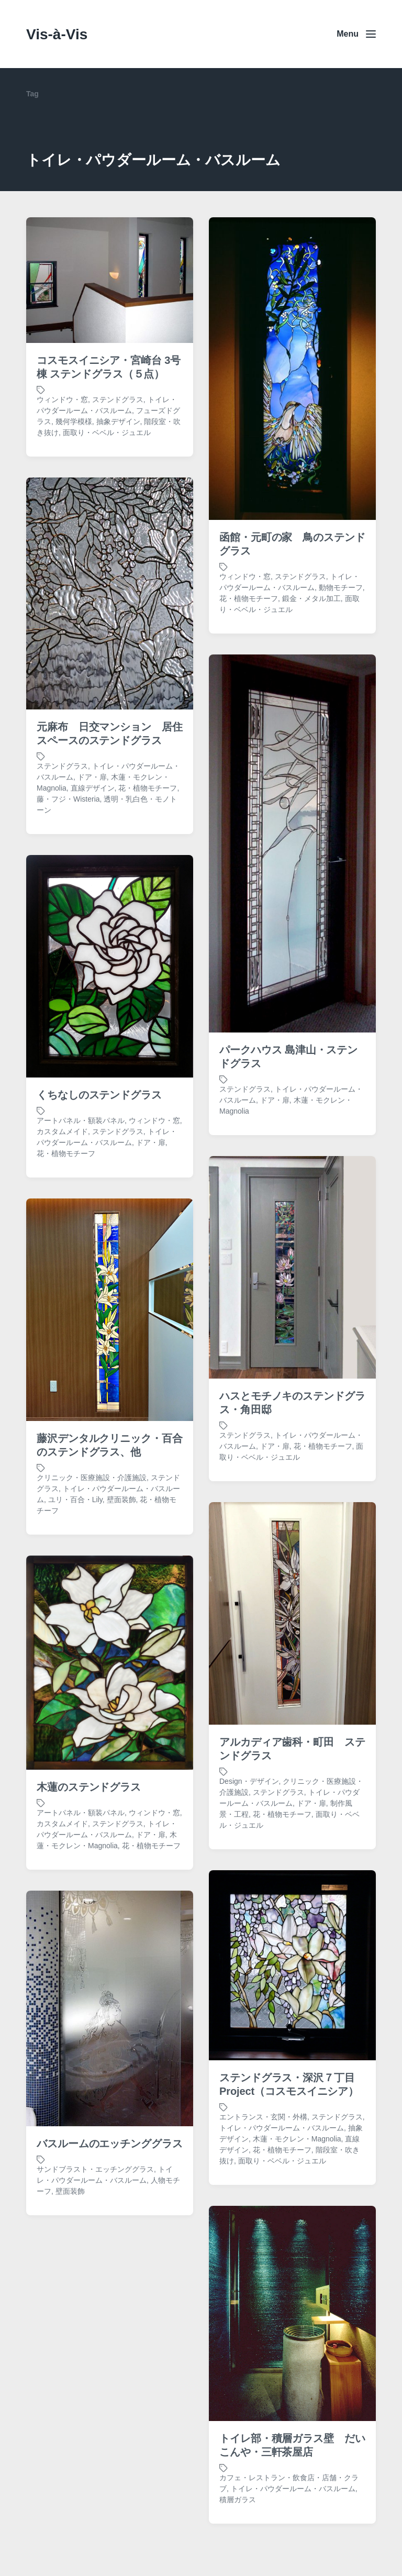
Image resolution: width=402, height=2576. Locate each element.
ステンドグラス (117, 399)
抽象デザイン (118, 421)
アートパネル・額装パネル (81, 1193)
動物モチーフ (341, 587)
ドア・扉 (92, 849)
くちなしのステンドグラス (99, 1167)
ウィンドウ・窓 (62, 399)
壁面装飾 (70, 2263)
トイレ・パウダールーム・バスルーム (281, 2200)
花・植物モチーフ (248, 598)
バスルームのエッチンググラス (110, 2216)
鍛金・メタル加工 (311, 598)
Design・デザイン (249, 1853)
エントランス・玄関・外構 (263, 2189)
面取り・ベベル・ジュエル (107, 432)
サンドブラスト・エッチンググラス (95, 2241)
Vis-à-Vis (56, 34)
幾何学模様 (73, 421)
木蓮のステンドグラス (89, 1859)
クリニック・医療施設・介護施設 (92, 1550)
